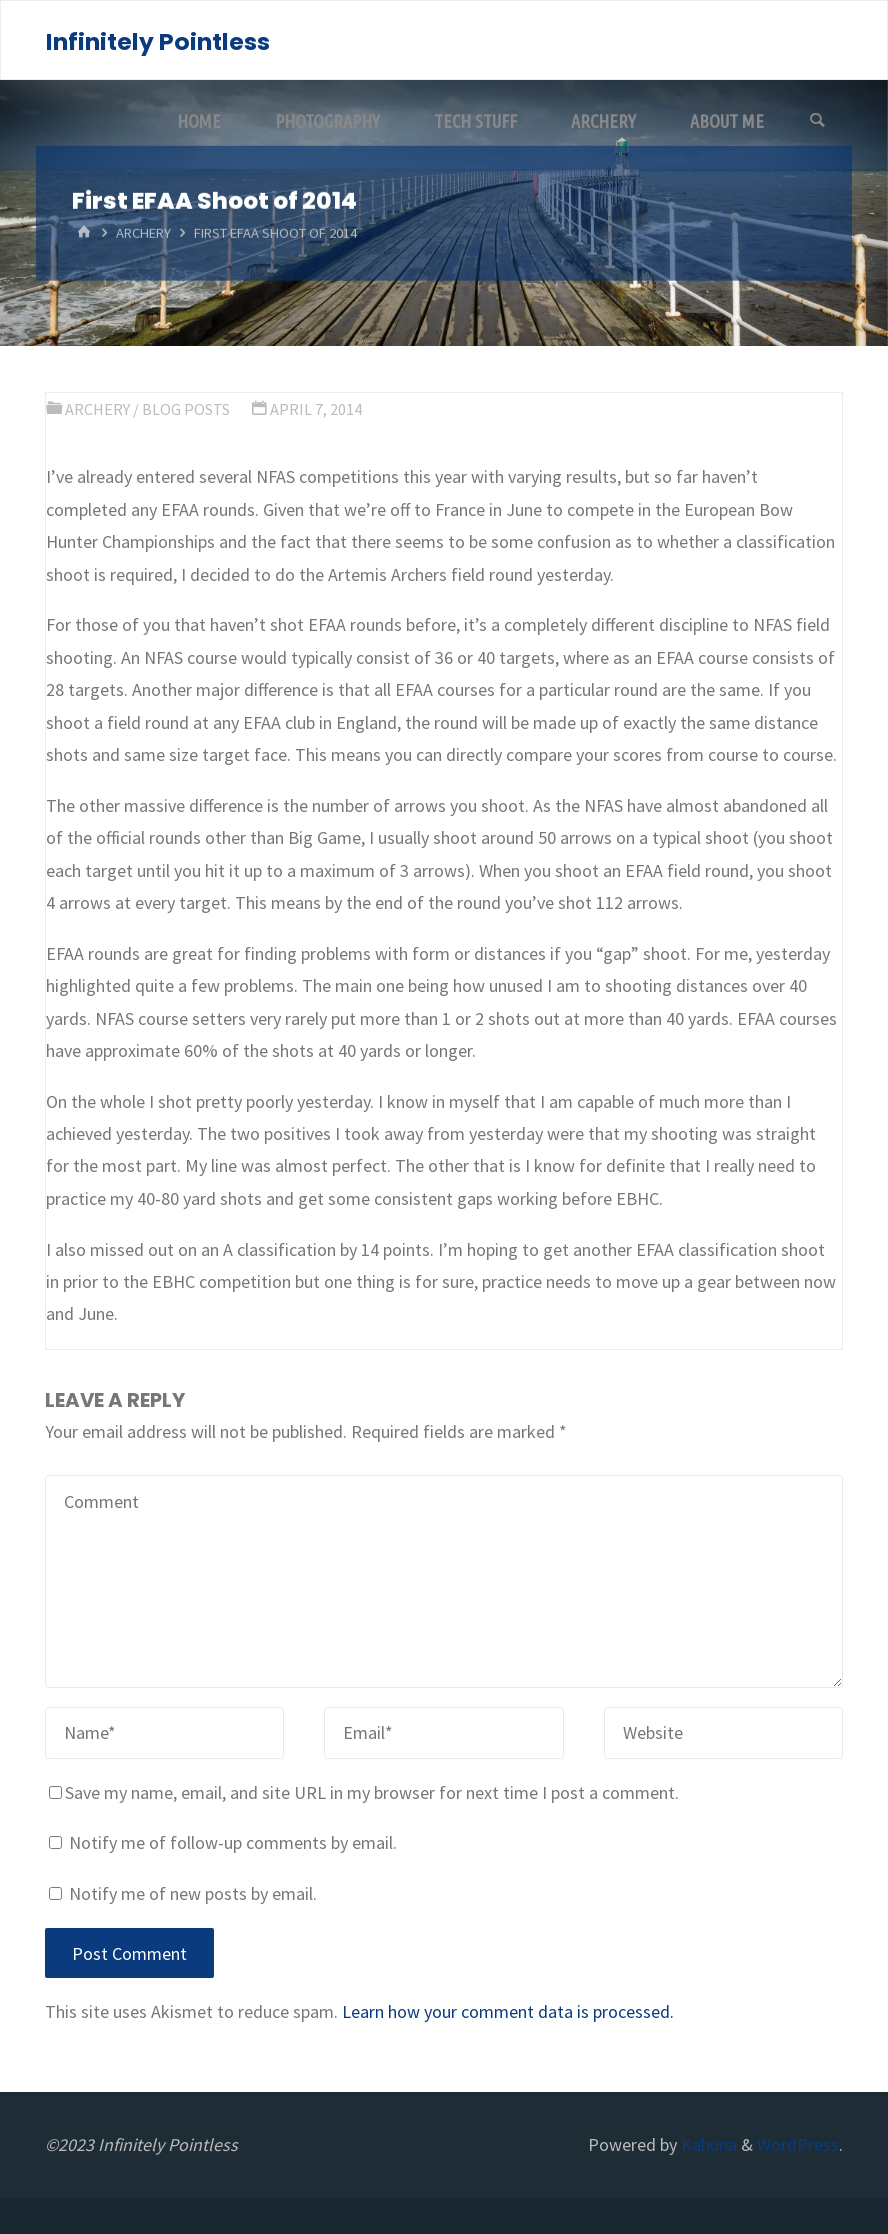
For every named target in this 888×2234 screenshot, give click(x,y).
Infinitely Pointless (158, 41)
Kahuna (707, 2144)
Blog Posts (186, 409)
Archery (143, 233)
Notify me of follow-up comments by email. (233, 1842)
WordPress (798, 2144)
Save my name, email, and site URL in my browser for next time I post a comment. (364, 1792)
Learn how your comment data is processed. (508, 2011)
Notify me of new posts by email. (193, 1893)
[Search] (817, 121)
